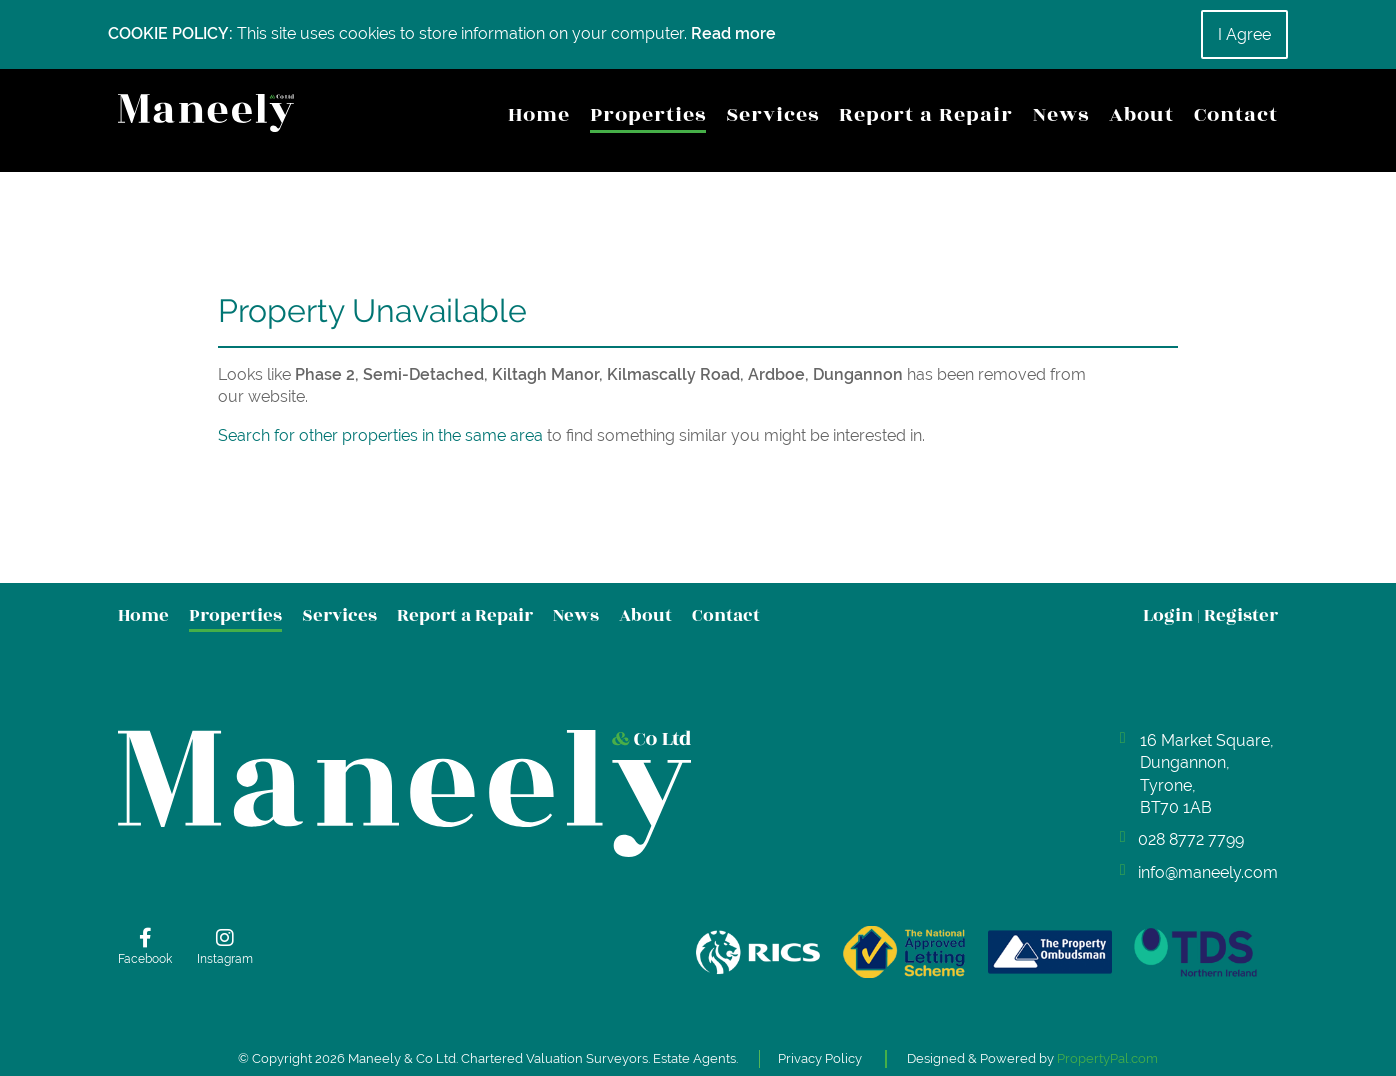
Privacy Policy (823, 1046)
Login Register (1210, 616)
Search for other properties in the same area (380, 436)
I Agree (1244, 34)
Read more (733, 33)
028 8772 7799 (1191, 840)
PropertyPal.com (1110, 1046)
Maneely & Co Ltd (400, 1046)
